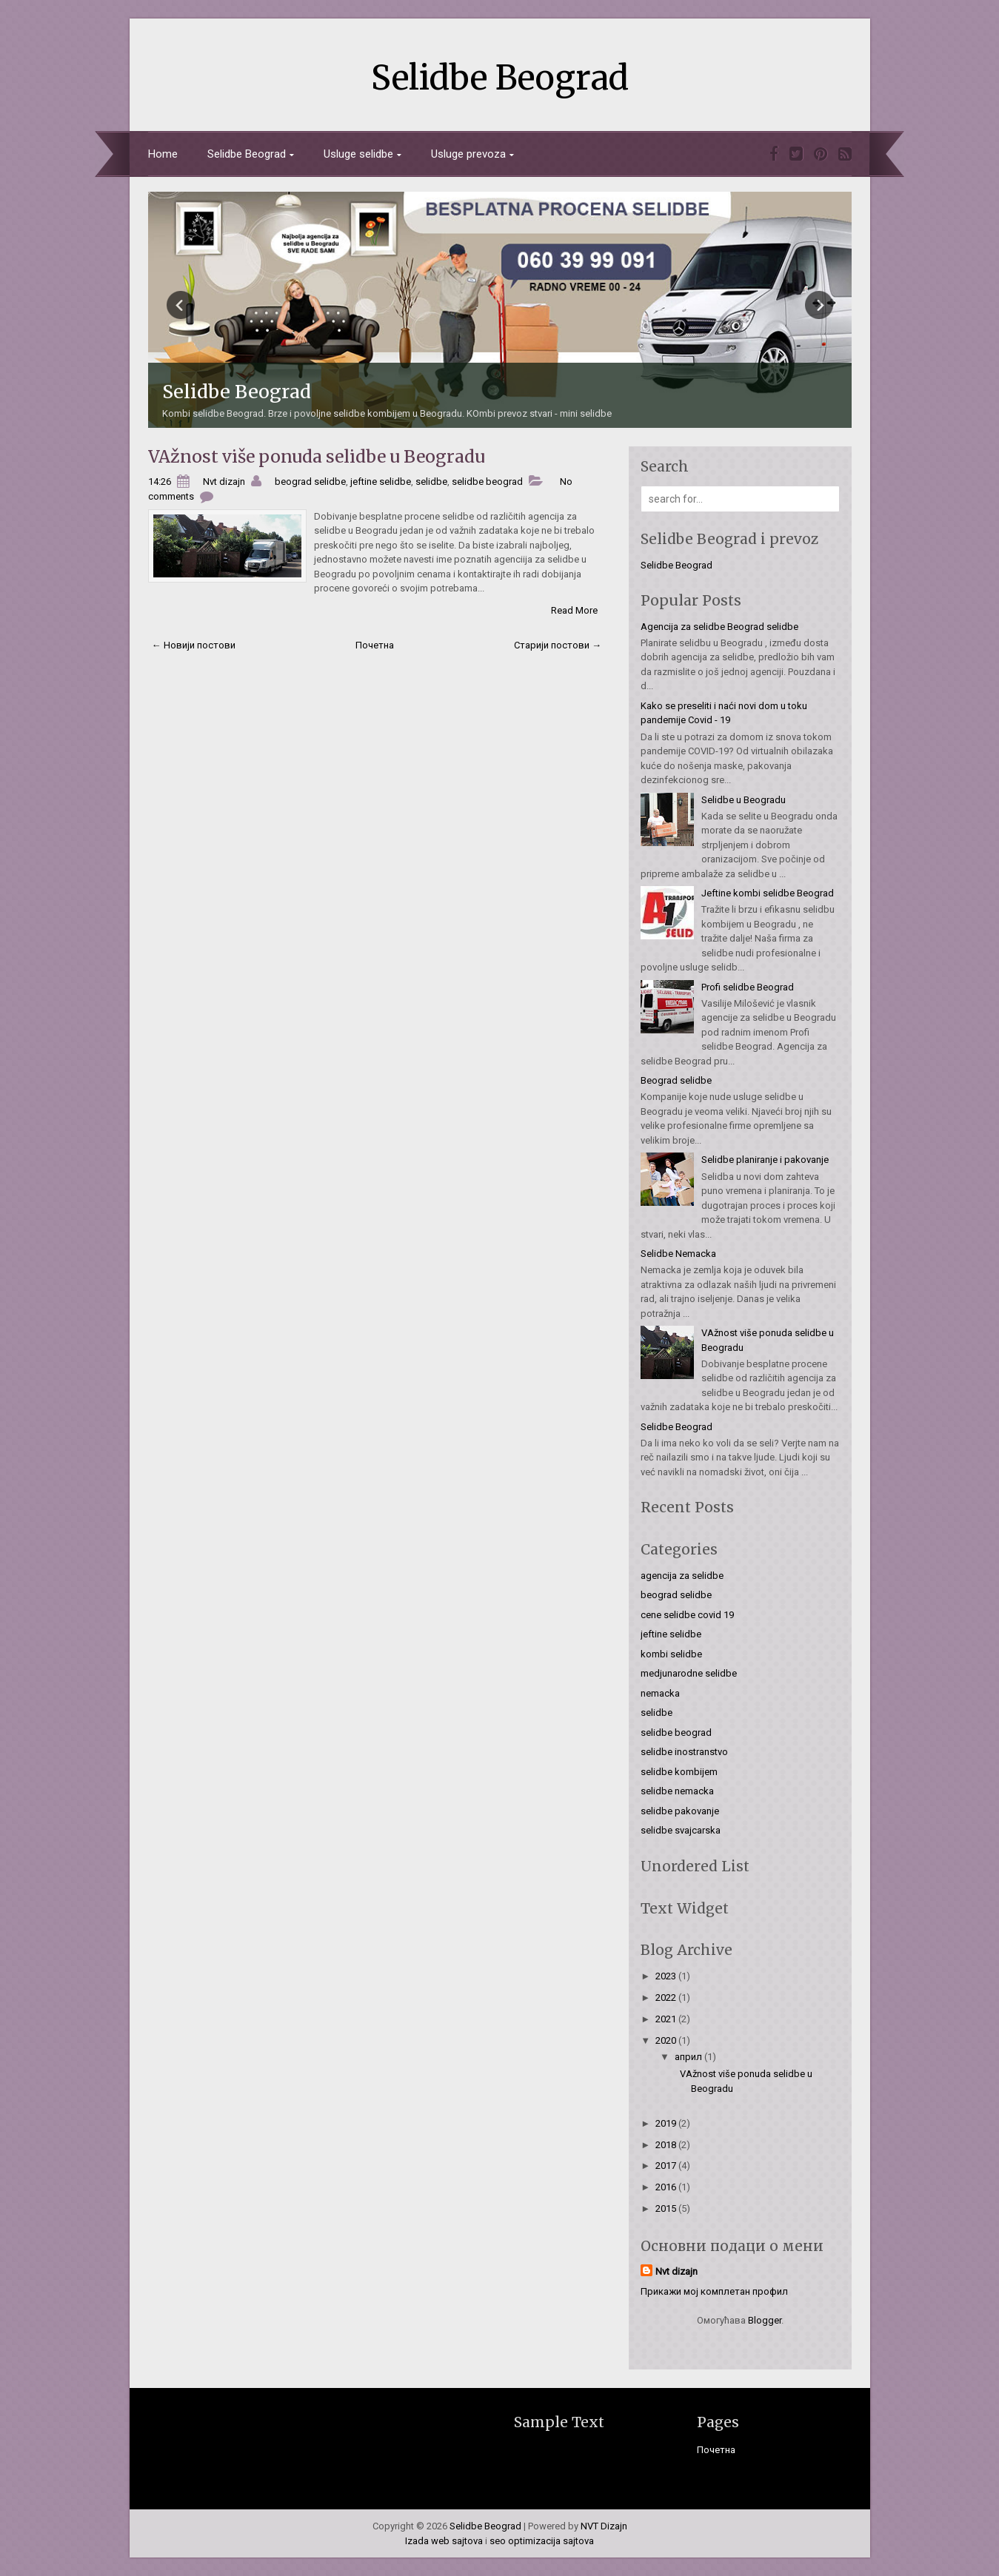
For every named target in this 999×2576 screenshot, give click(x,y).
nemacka (660, 1693)
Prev (181, 305)
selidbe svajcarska (681, 1830)
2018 (666, 2144)
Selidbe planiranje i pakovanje (765, 1159)
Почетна (374, 645)
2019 (666, 2123)
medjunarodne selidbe (689, 1673)
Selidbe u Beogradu (743, 799)
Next (819, 305)
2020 (666, 2040)
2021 (666, 2019)
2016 (666, 2187)
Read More (574, 610)
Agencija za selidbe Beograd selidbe (719, 626)
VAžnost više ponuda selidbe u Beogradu (316, 456)
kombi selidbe (671, 1654)
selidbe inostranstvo (684, 1751)
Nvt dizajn (676, 2271)
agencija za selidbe (682, 1575)
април (689, 2056)
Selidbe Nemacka (678, 1253)
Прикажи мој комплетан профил (714, 2291)
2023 (666, 1976)
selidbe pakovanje (680, 1811)
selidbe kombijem (679, 1771)
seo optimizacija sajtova (542, 2540)
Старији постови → (557, 645)
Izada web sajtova (444, 2540)
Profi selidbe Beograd (747, 987)
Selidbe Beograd (500, 77)
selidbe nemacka (677, 1791)
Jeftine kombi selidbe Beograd (767, 893)
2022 (666, 1997)
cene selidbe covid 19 (687, 1614)
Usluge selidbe (358, 154)
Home (163, 154)
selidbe (431, 481)
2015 (666, 2208)
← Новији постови (193, 645)
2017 (666, 2165)
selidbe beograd (487, 481)
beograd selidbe (310, 481)
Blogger (764, 2320)
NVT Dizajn (604, 2526)
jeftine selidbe (380, 481)
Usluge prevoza (468, 154)
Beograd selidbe (676, 1080)
